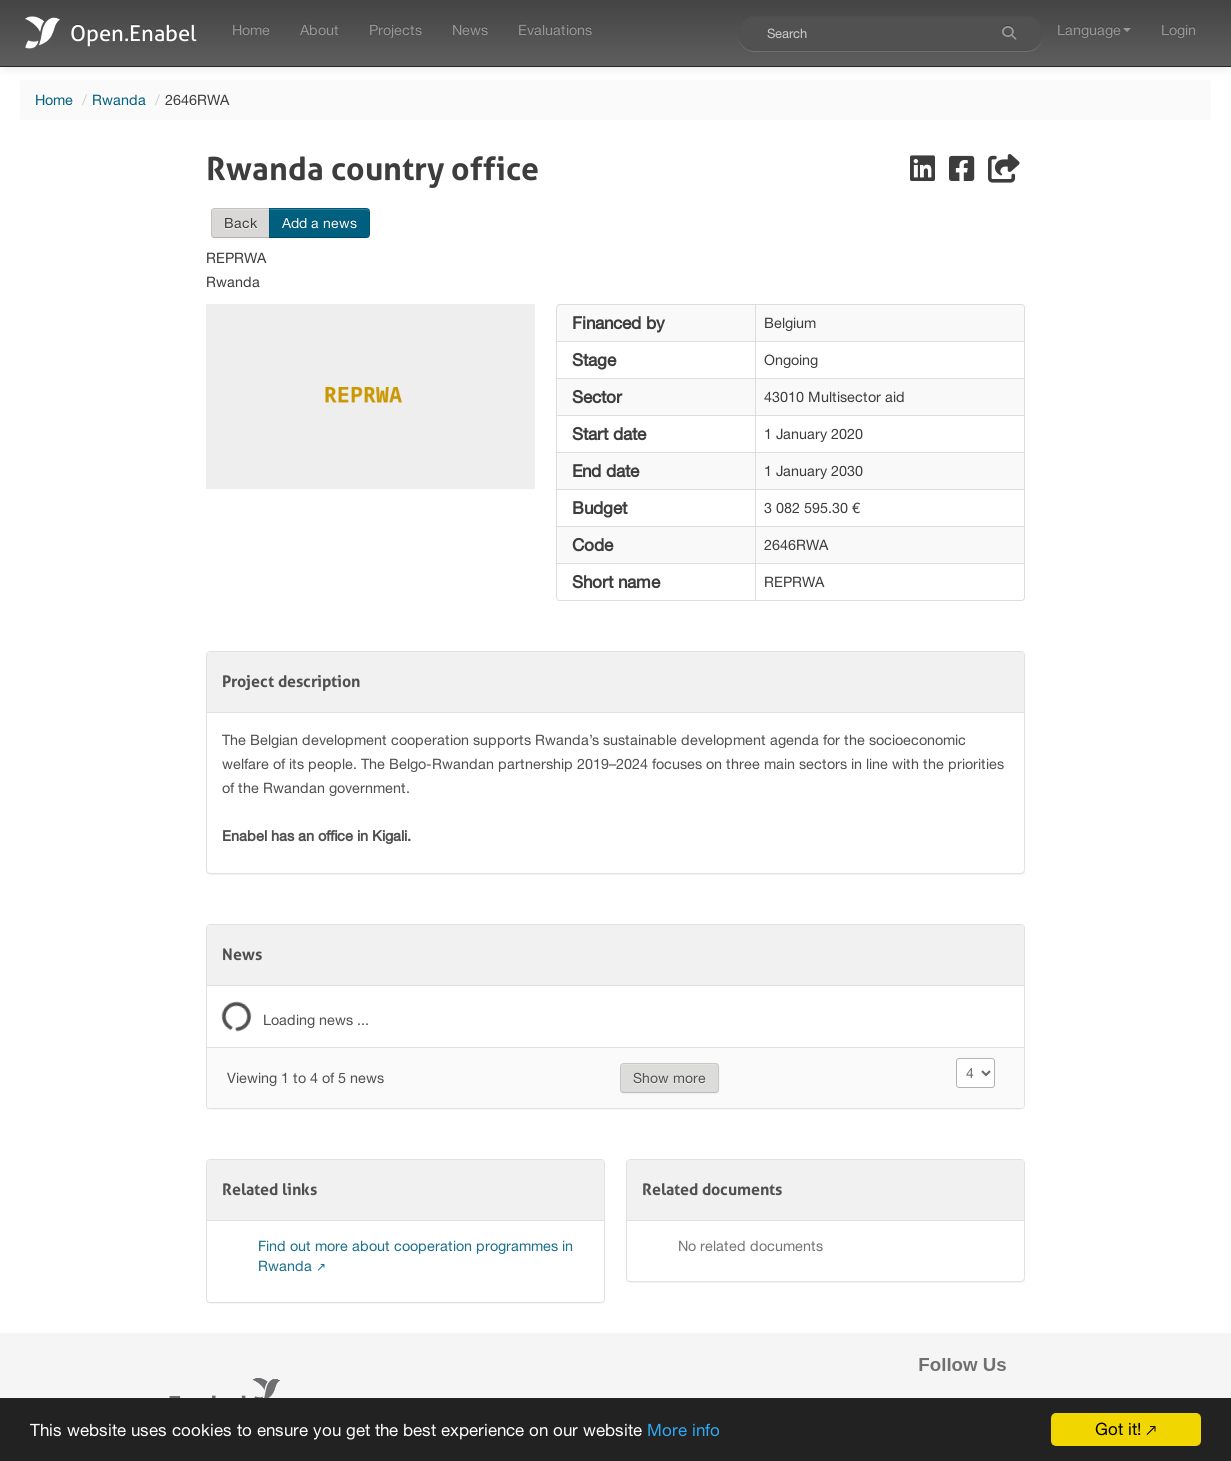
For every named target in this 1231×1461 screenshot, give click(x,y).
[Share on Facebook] (963, 173)
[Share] (1004, 173)
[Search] (1009, 33)
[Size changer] (976, 1073)
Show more (669, 1078)
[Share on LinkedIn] (924, 173)
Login (1178, 29)
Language (1094, 29)
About (319, 29)
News (470, 29)
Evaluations (555, 29)
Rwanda (119, 99)
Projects (395, 29)
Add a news (319, 223)
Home (251, 29)
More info (683, 1432)
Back (240, 223)
